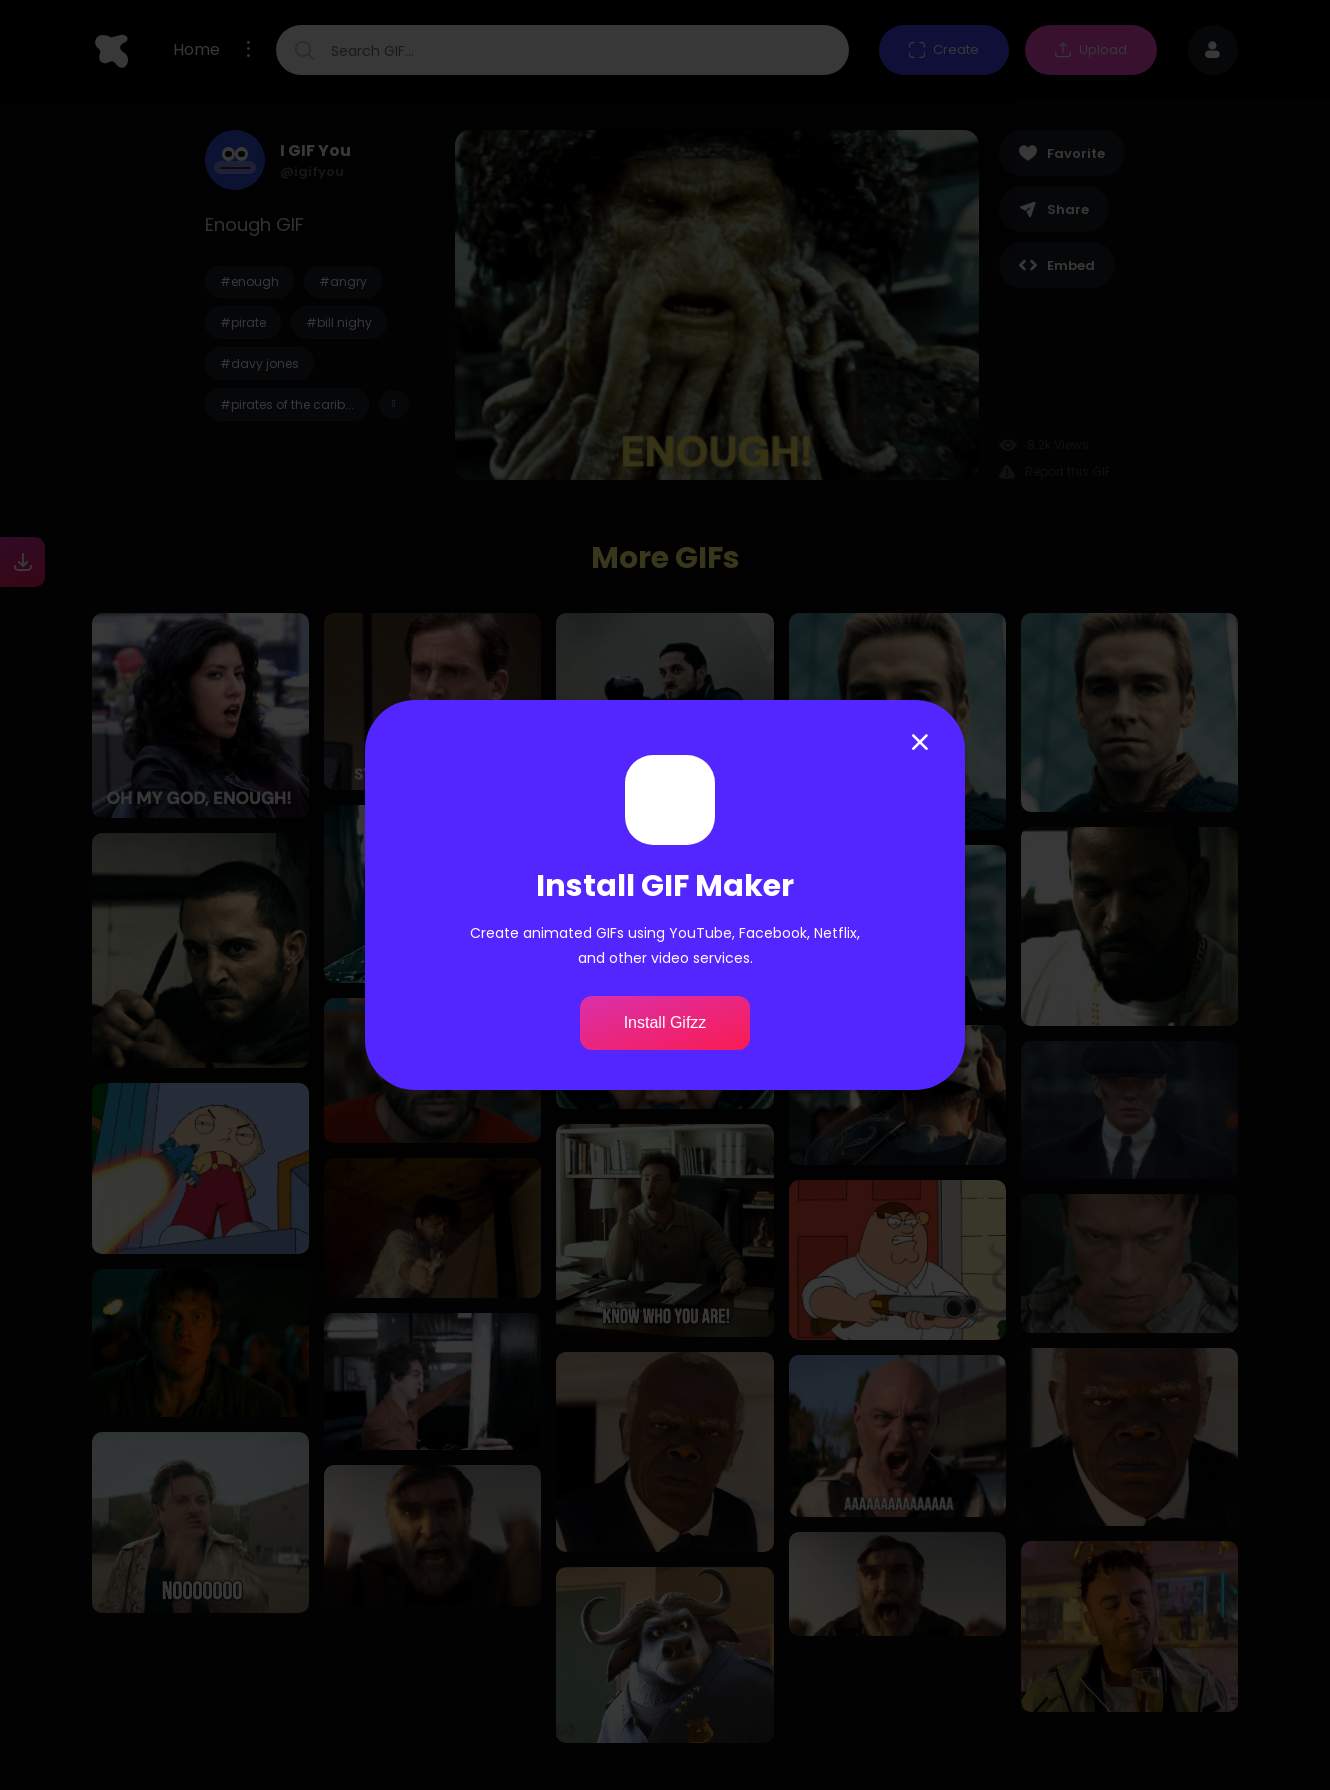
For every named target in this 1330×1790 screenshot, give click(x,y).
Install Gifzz (665, 1022)
